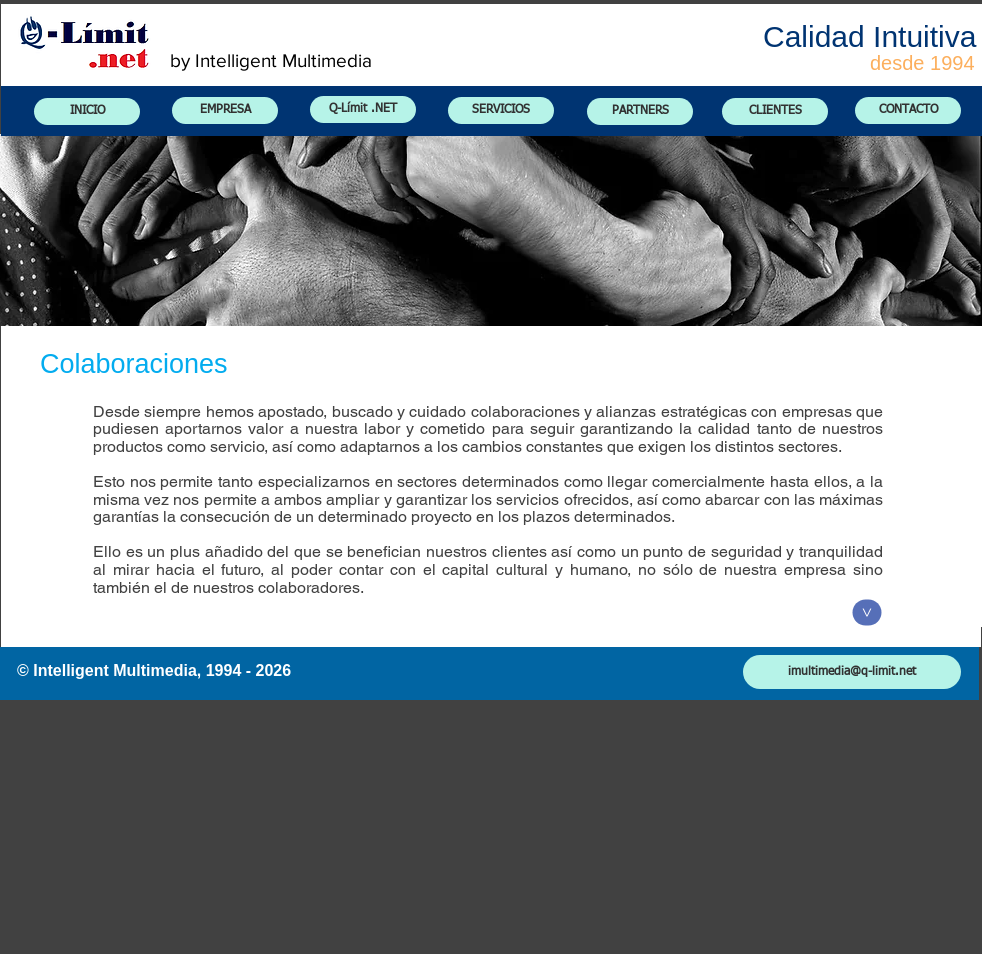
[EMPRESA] (225, 110)
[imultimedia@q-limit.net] (852, 672)
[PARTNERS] (640, 111)
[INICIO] (87, 111)
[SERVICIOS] (501, 110)
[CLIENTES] (775, 111)
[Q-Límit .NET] (363, 109)
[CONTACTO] (908, 110)
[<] (867, 613)
